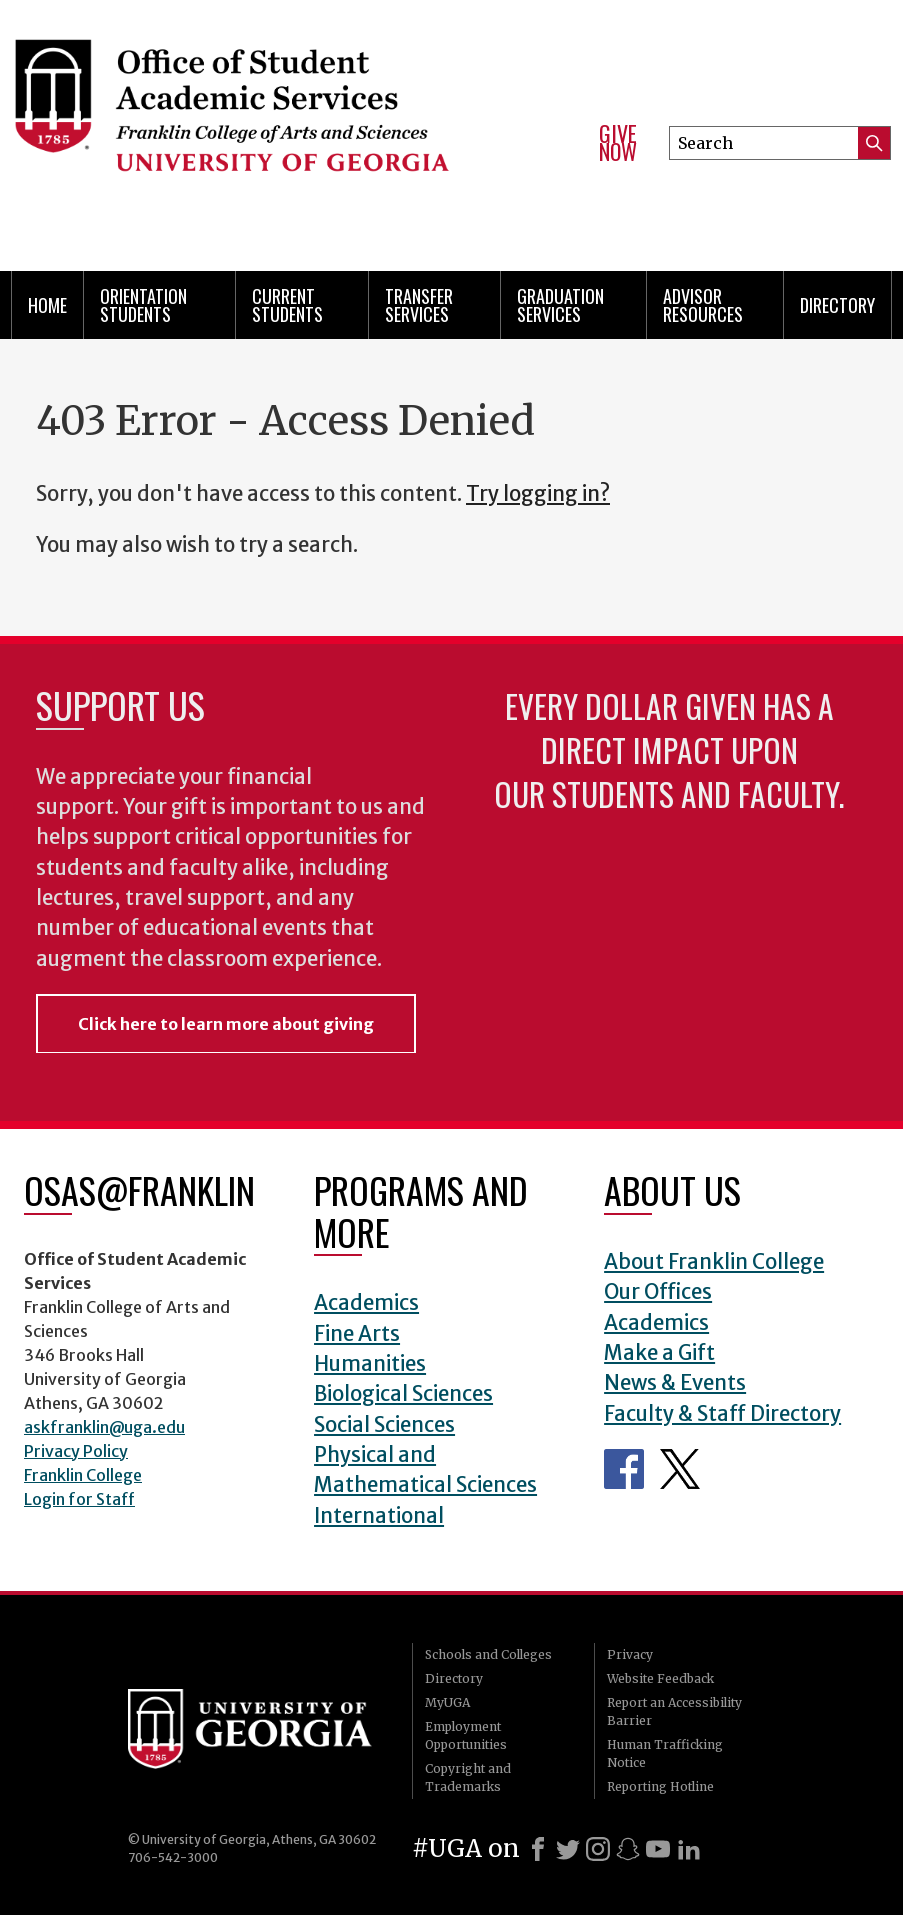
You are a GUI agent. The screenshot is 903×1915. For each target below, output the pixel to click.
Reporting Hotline (660, 1786)
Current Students (287, 305)
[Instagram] (598, 1849)
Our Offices (658, 1292)
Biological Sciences (403, 1394)
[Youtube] (658, 1849)
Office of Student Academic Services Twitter (680, 1469)
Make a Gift (659, 1353)
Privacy (630, 1654)
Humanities (370, 1364)
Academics (366, 1303)
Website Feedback (660, 1678)
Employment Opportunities (466, 1735)
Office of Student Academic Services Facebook (624, 1469)
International (379, 1516)
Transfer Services (419, 305)
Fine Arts (357, 1334)
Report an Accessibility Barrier (674, 1711)
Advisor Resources (703, 305)
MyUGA (447, 1702)
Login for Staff (79, 1499)
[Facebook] (538, 1849)
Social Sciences (384, 1425)
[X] (568, 1849)
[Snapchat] (628, 1849)
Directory (837, 305)
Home (47, 305)
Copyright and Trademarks (468, 1777)
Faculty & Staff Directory (722, 1414)
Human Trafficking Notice (665, 1753)
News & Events (675, 1383)
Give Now (618, 142)
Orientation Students (143, 305)
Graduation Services (560, 305)
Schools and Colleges (488, 1654)
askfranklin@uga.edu (104, 1427)
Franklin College (83, 1475)
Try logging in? (538, 494)
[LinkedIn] (689, 1849)
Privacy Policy (76, 1451)
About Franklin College (714, 1262)
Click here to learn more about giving (226, 1024)
